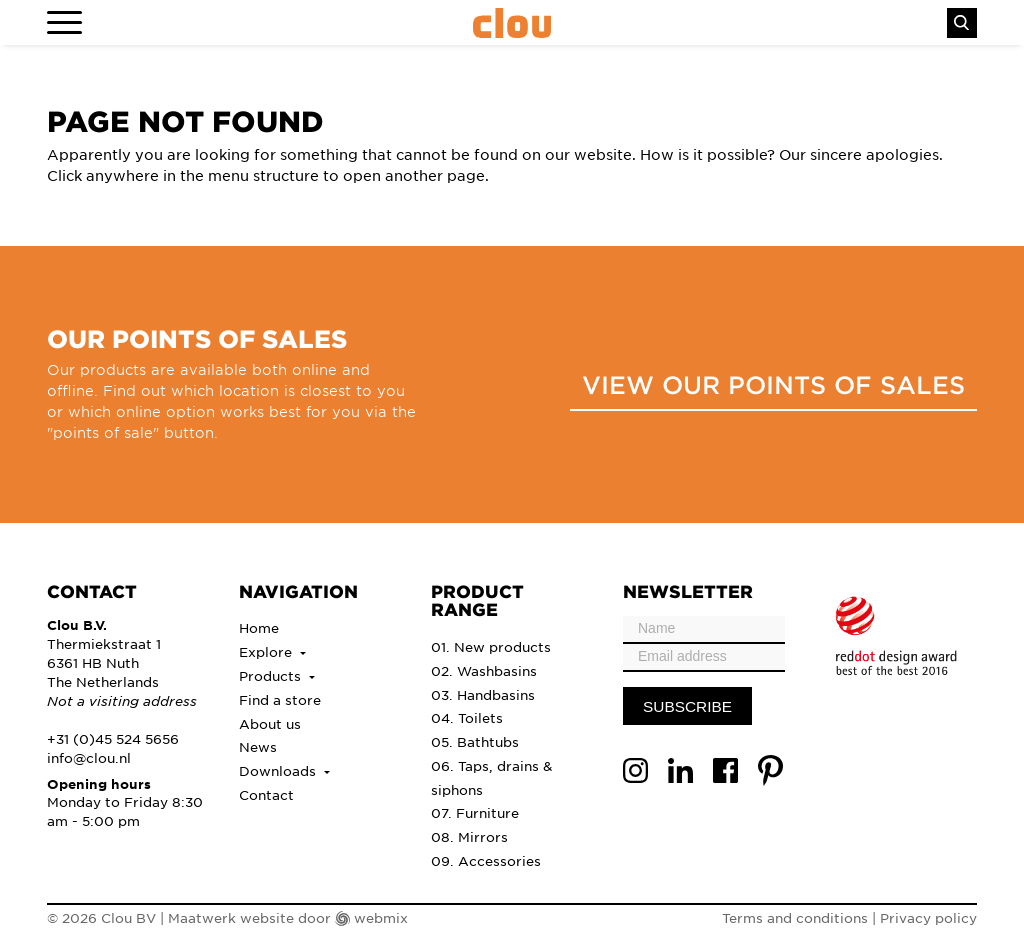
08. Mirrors (469, 836)
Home (259, 627)
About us (270, 723)
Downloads (279, 770)
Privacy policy (928, 917)
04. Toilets (467, 717)
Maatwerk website (231, 917)
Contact (266, 794)
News (258, 746)
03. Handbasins (483, 694)
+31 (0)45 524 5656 (113, 738)
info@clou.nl (89, 757)
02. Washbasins (484, 670)
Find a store (280, 699)
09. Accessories (486, 860)
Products (272, 675)
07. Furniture (475, 812)
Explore (267, 651)
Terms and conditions (795, 917)
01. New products (491, 646)
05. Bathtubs (475, 741)
